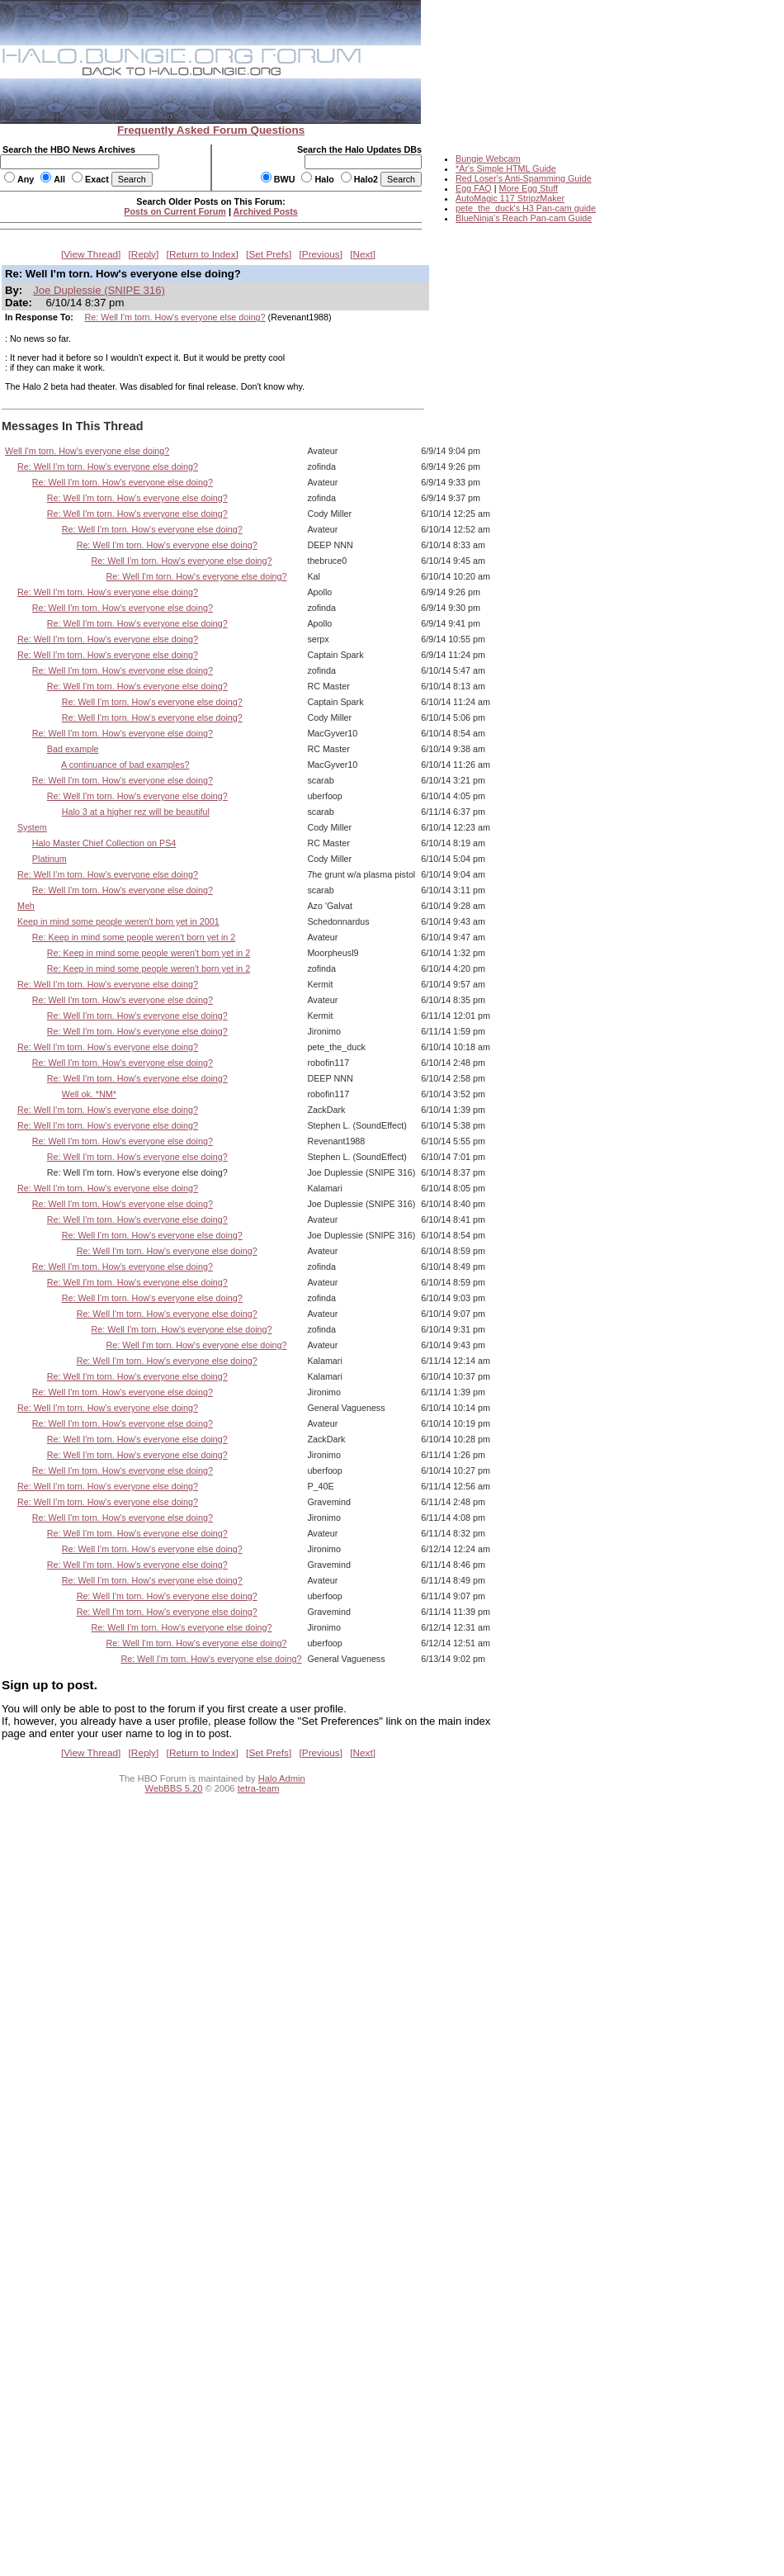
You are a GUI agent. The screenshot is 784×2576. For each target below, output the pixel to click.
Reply (143, 254)
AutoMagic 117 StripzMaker (510, 198)
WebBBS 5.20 (174, 1788)
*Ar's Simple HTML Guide (506, 168)
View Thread (91, 254)
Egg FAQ (474, 188)
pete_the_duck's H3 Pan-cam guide (526, 208)
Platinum (49, 859)
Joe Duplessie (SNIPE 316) (99, 290)
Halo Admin (281, 1778)
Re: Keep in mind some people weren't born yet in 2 (133, 937)
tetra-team (259, 1788)
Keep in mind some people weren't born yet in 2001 (118, 921)
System (32, 827)
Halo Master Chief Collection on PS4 (104, 843)
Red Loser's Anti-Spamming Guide (524, 178)
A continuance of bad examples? (125, 764)
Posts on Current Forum (175, 211)
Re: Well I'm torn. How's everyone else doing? (175, 317)
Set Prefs (268, 254)
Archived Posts (266, 211)
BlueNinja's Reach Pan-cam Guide (524, 218)
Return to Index (202, 254)
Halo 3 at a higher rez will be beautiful (136, 812)
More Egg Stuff (528, 188)
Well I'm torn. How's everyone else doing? (87, 451)
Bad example (73, 749)
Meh (26, 906)
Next (363, 254)
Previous (321, 254)
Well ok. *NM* (89, 1094)
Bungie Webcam (488, 158)
